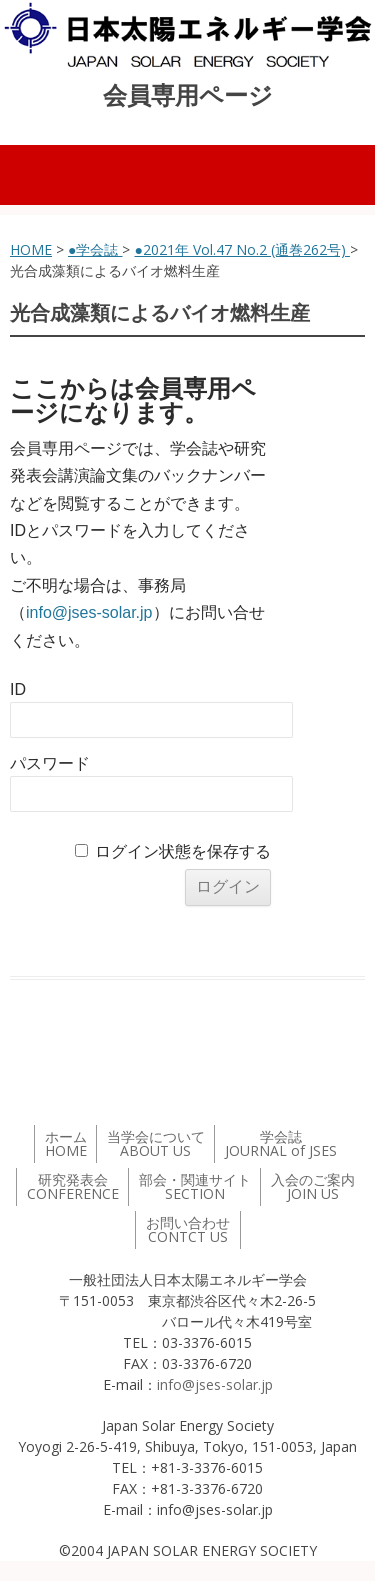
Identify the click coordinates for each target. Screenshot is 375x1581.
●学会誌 (95, 249)
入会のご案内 (313, 1186)
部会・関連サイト (195, 1186)
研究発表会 (73, 1186)
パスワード (50, 763)
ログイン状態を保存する (183, 851)
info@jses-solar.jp (89, 612)
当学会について (156, 1143)
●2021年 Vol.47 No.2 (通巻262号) (241, 249)
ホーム (66, 1143)
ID (18, 689)
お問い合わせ (188, 1229)
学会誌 (281, 1143)
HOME (31, 249)
